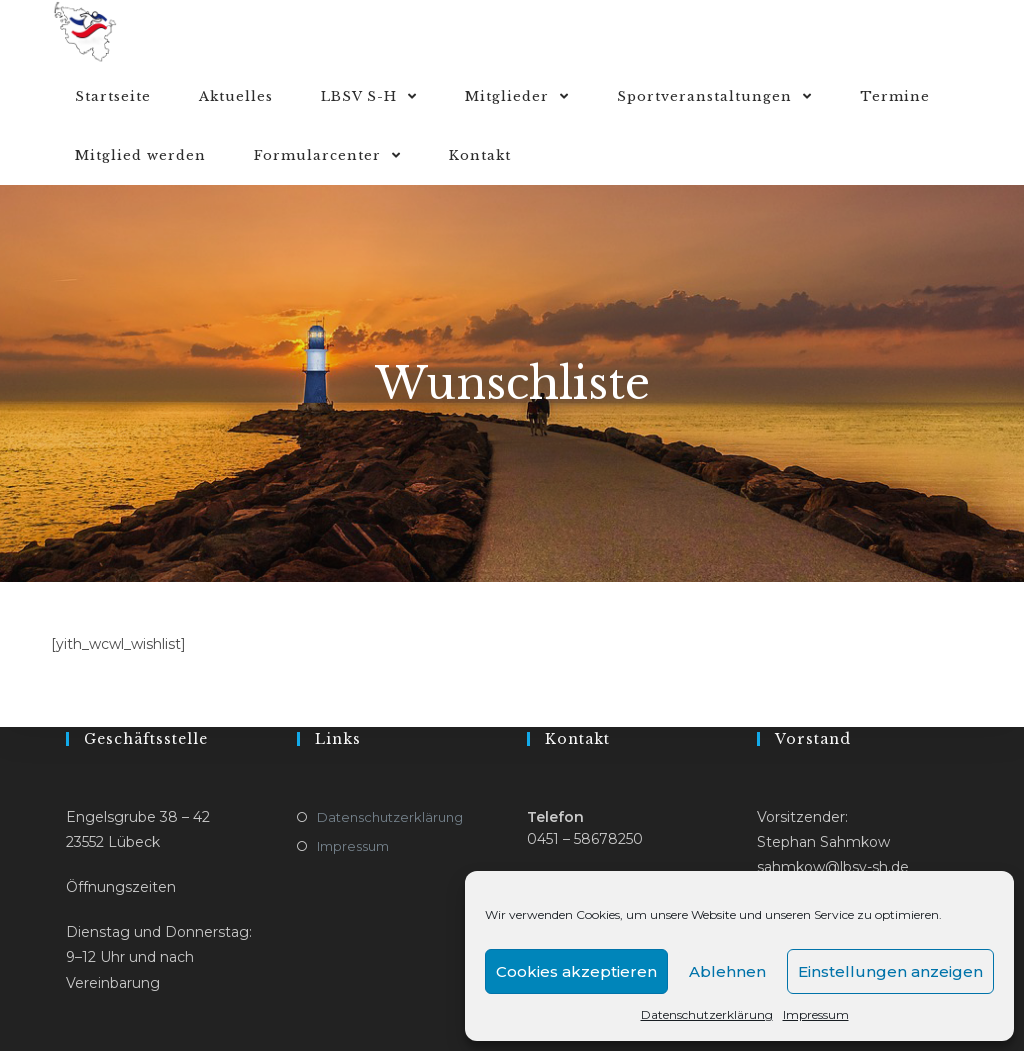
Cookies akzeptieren (576, 971)
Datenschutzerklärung (707, 1014)
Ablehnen (727, 971)
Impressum (816, 1014)
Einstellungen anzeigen (890, 971)
